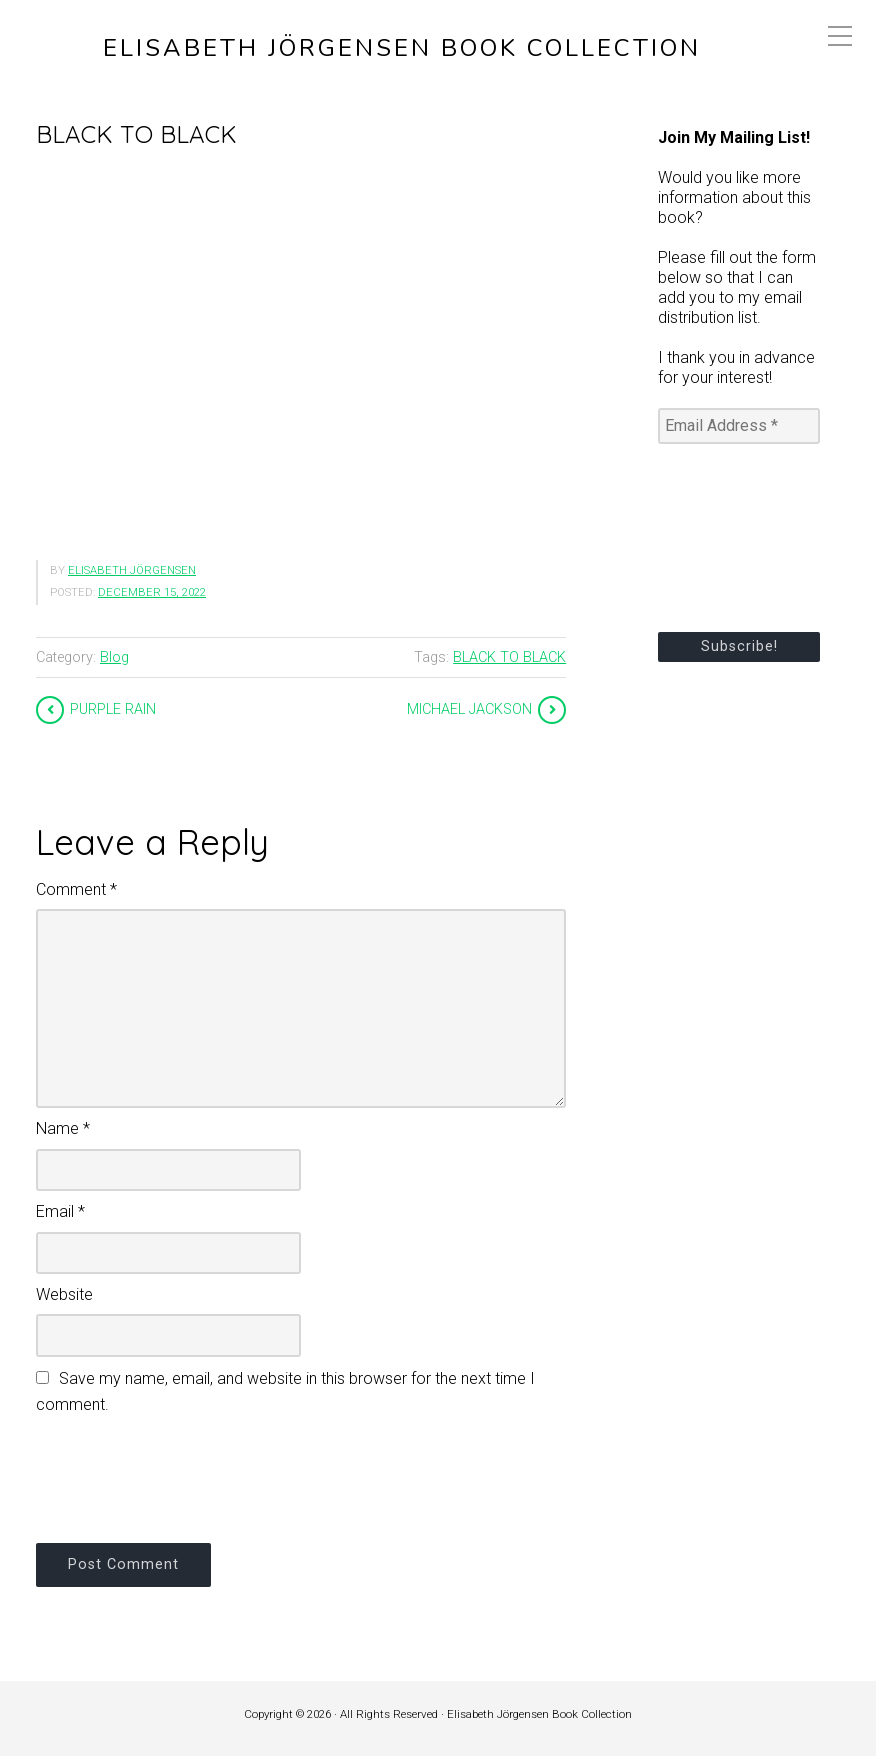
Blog (114, 657)
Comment (76, 889)
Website (64, 1294)
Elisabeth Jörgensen (132, 570)
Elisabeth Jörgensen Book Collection (402, 48)
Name (63, 1128)
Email (60, 1211)
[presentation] (188, 1476)
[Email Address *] (739, 426)
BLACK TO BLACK (509, 657)
